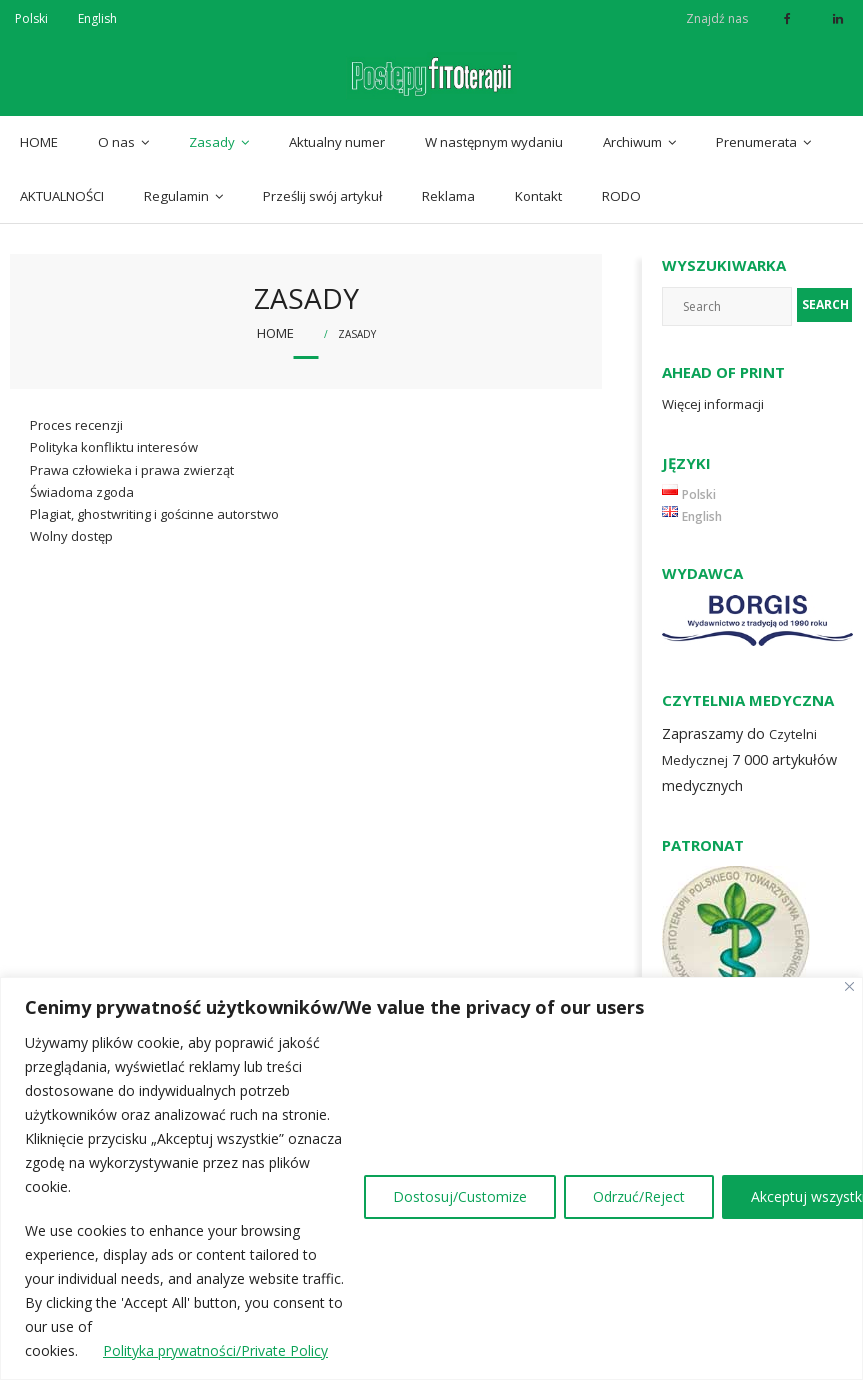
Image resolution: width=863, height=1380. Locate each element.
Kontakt (538, 196)
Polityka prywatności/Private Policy (215, 1350)
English (97, 18)
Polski (31, 18)
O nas (116, 142)
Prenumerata (756, 142)
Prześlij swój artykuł (322, 196)
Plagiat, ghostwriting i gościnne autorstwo (154, 514)
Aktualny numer (337, 142)
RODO (621, 196)
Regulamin (176, 196)
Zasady (212, 142)
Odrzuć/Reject (639, 1196)
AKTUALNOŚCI (62, 196)
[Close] (849, 986)
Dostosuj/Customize (460, 1196)
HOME (39, 142)
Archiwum (632, 142)
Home (275, 333)
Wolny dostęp (71, 536)
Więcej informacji (713, 404)
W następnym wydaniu (494, 142)
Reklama (448, 196)
